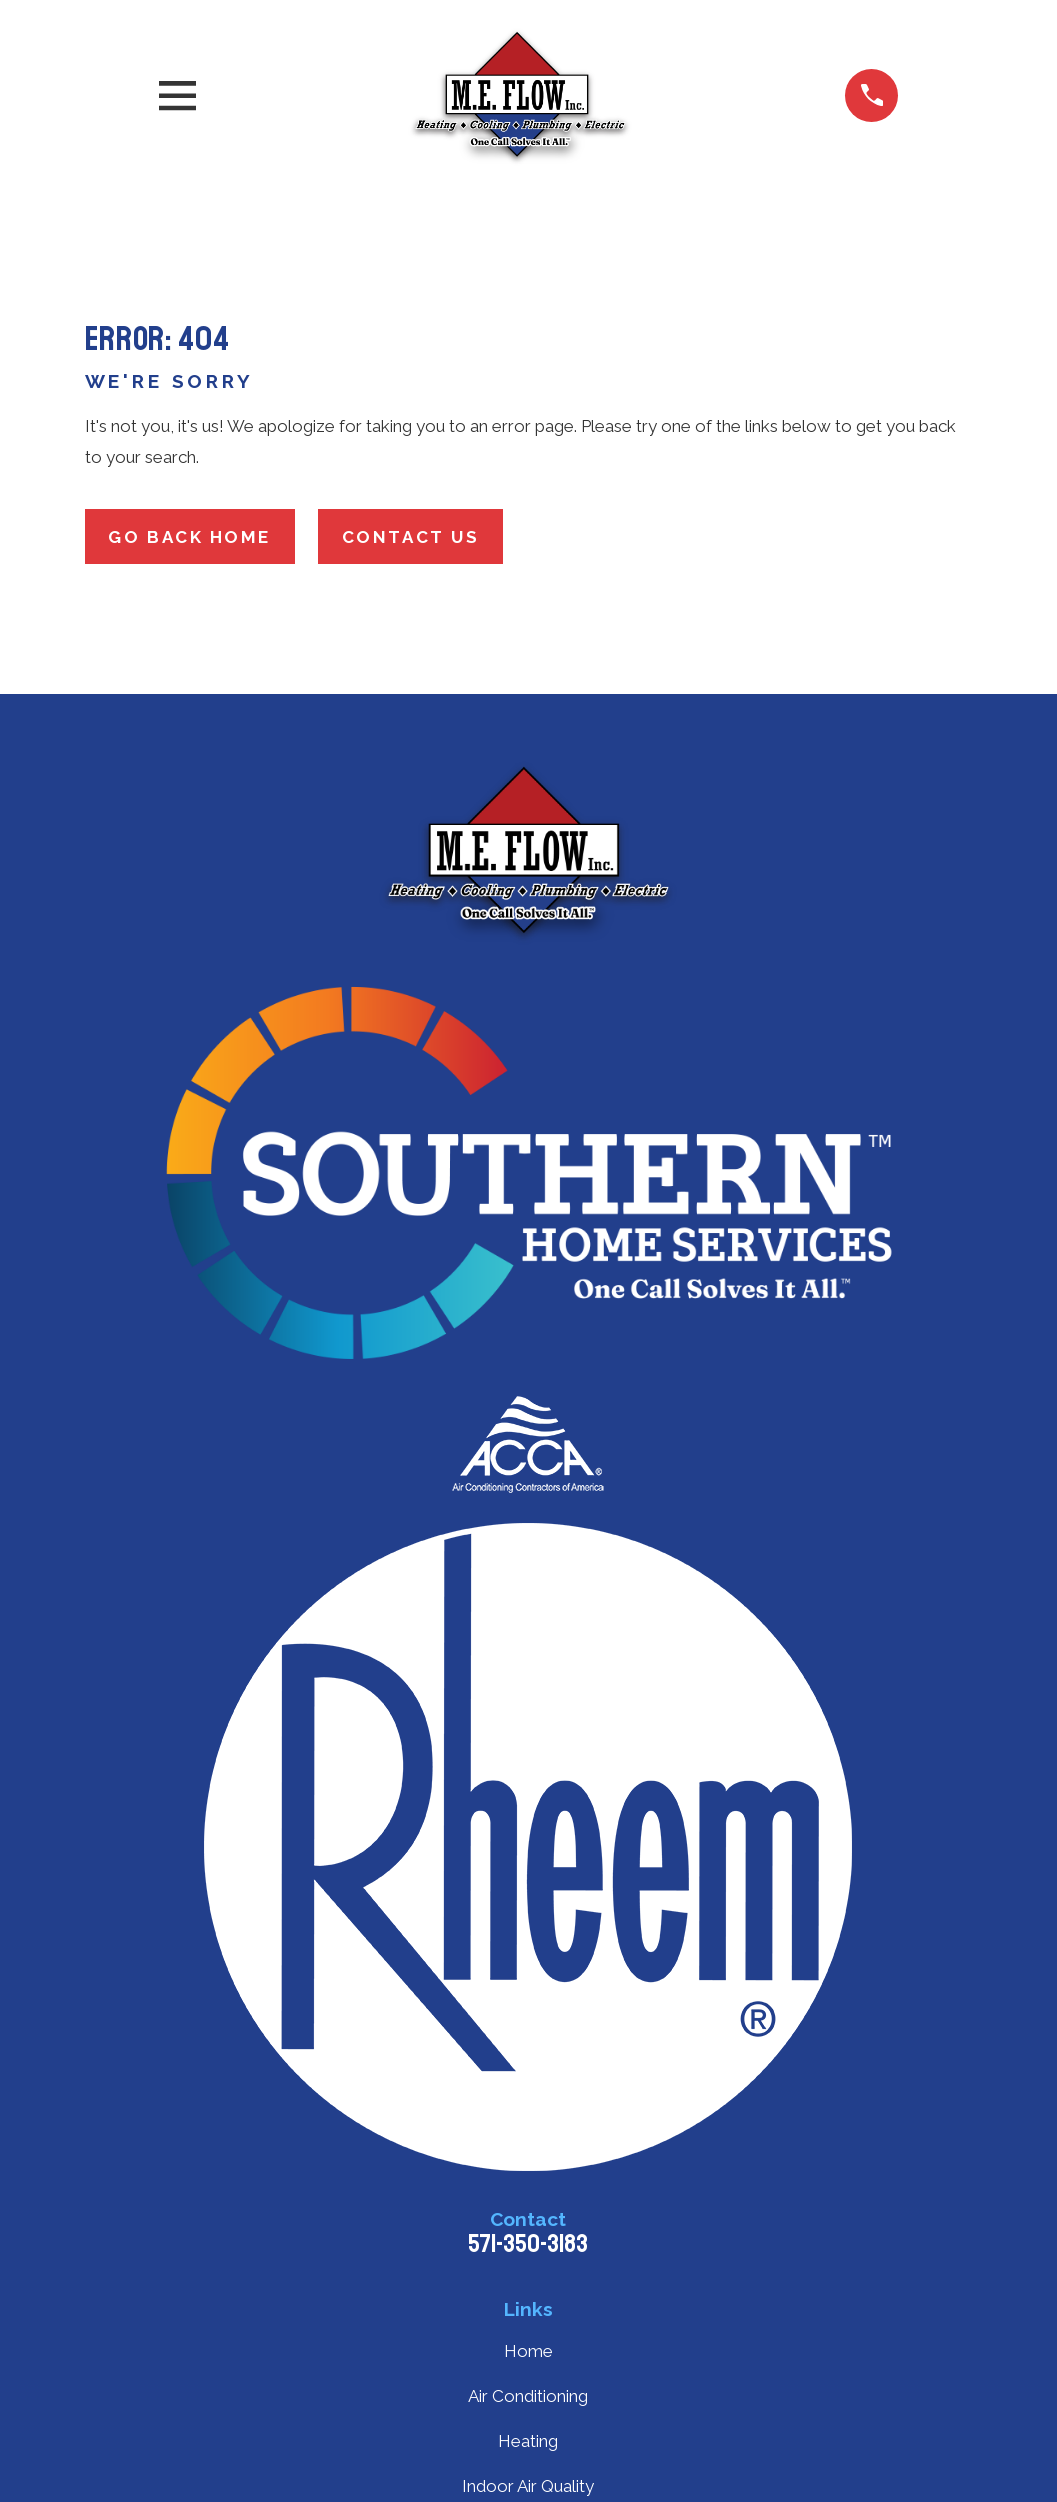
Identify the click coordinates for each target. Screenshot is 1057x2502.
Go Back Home (189, 537)
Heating (528, 2441)
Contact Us (411, 537)
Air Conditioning (528, 2396)
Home (528, 2351)
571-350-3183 (528, 2244)
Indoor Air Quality (528, 2486)
